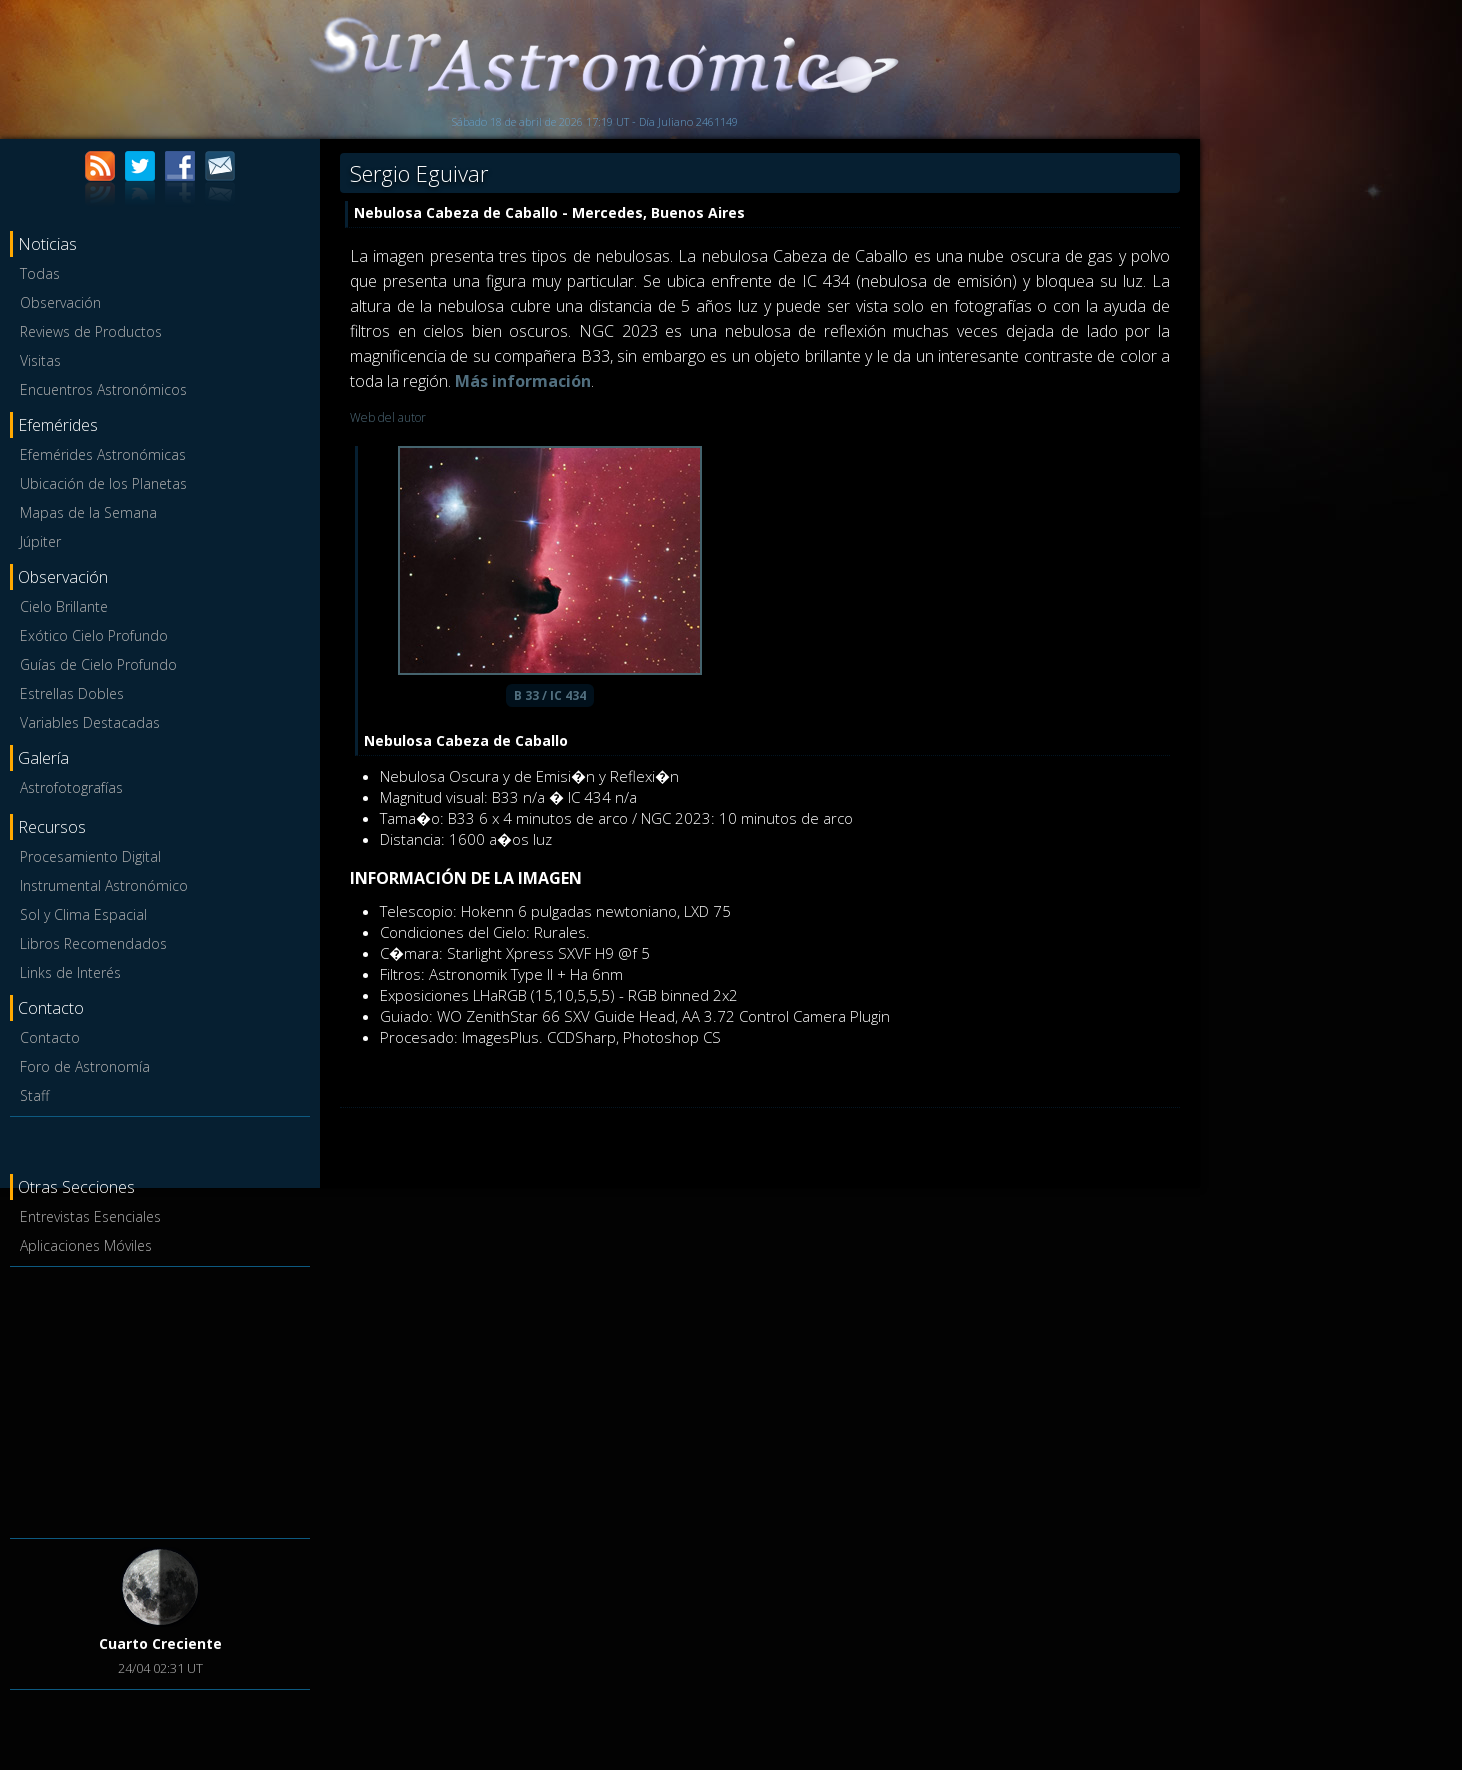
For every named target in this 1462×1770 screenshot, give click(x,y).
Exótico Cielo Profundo (94, 635)
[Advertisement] (160, 1399)
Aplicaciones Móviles (86, 1245)
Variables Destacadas (90, 722)
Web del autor (388, 417)
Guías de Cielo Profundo (98, 664)
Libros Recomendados (93, 943)
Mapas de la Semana (88, 512)
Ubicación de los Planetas (103, 483)
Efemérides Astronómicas (103, 454)
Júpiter (40, 541)
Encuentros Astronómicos (103, 389)
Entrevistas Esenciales (90, 1216)
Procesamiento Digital (90, 856)
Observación (60, 302)
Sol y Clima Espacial (83, 914)
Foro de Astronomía (85, 1066)
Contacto (50, 1037)
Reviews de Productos (91, 331)
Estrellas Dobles (72, 693)
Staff (34, 1095)
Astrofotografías (71, 787)
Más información (523, 381)
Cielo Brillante (64, 606)
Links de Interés (70, 972)
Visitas (40, 360)
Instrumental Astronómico (104, 885)
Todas (40, 273)
